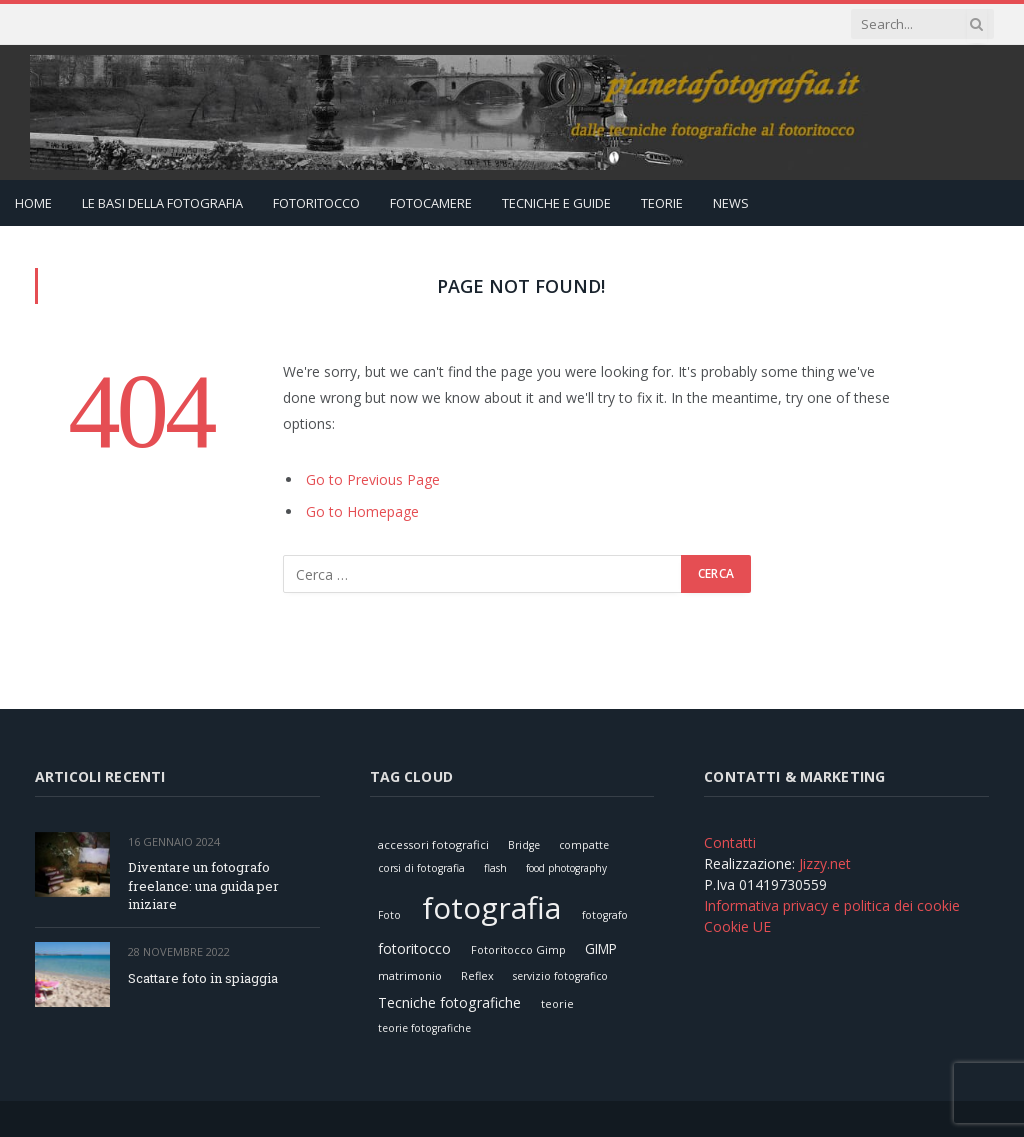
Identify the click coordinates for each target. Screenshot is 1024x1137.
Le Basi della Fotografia (162, 203)
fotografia (491, 907)
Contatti (730, 842)
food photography (566, 868)
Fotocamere (431, 203)
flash (495, 868)
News (731, 203)
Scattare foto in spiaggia (203, 978)
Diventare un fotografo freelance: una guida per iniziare (203, 885)
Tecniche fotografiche (449, 1002)
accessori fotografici (433, 844)
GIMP (601, 948)
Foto (389, 915)
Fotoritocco (316, 203)
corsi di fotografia (421, 868)
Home (33, 203)
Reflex (477, 975)
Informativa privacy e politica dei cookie (832, 905)
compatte (584, 845)
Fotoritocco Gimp (518, 949)
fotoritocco (414, 948)
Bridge (524, 845)
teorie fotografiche (424, 1028)
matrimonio (410, 975)
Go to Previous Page (373, 479)
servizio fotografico (560, 976)
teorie (557, 1003)
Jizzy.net (825, 863)
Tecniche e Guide (556, 203)
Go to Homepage (362, 511)
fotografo (605, 915)
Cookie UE (737, 926)
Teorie (662, 203)
